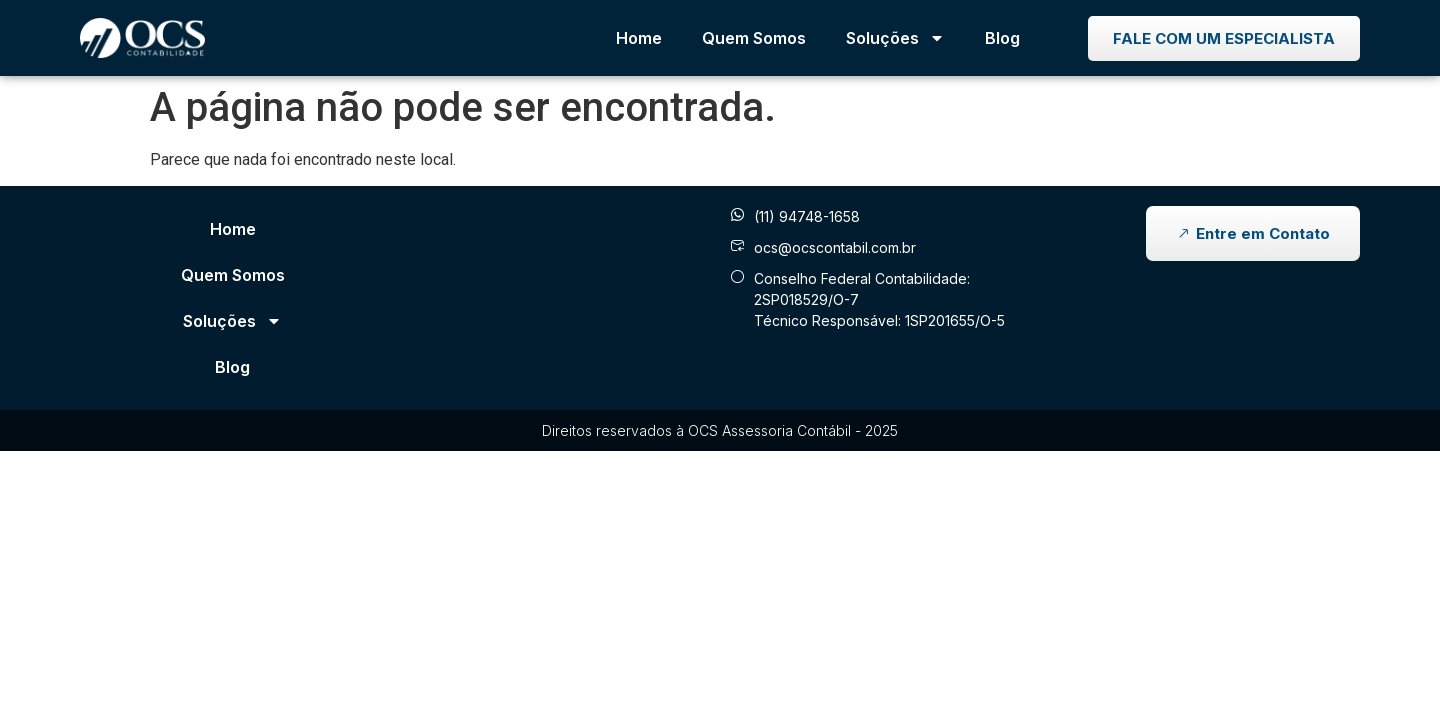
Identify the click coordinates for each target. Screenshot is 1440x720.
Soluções (895, 38)
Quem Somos (754, 38)
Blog (1002, 38)
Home (639, 38)
